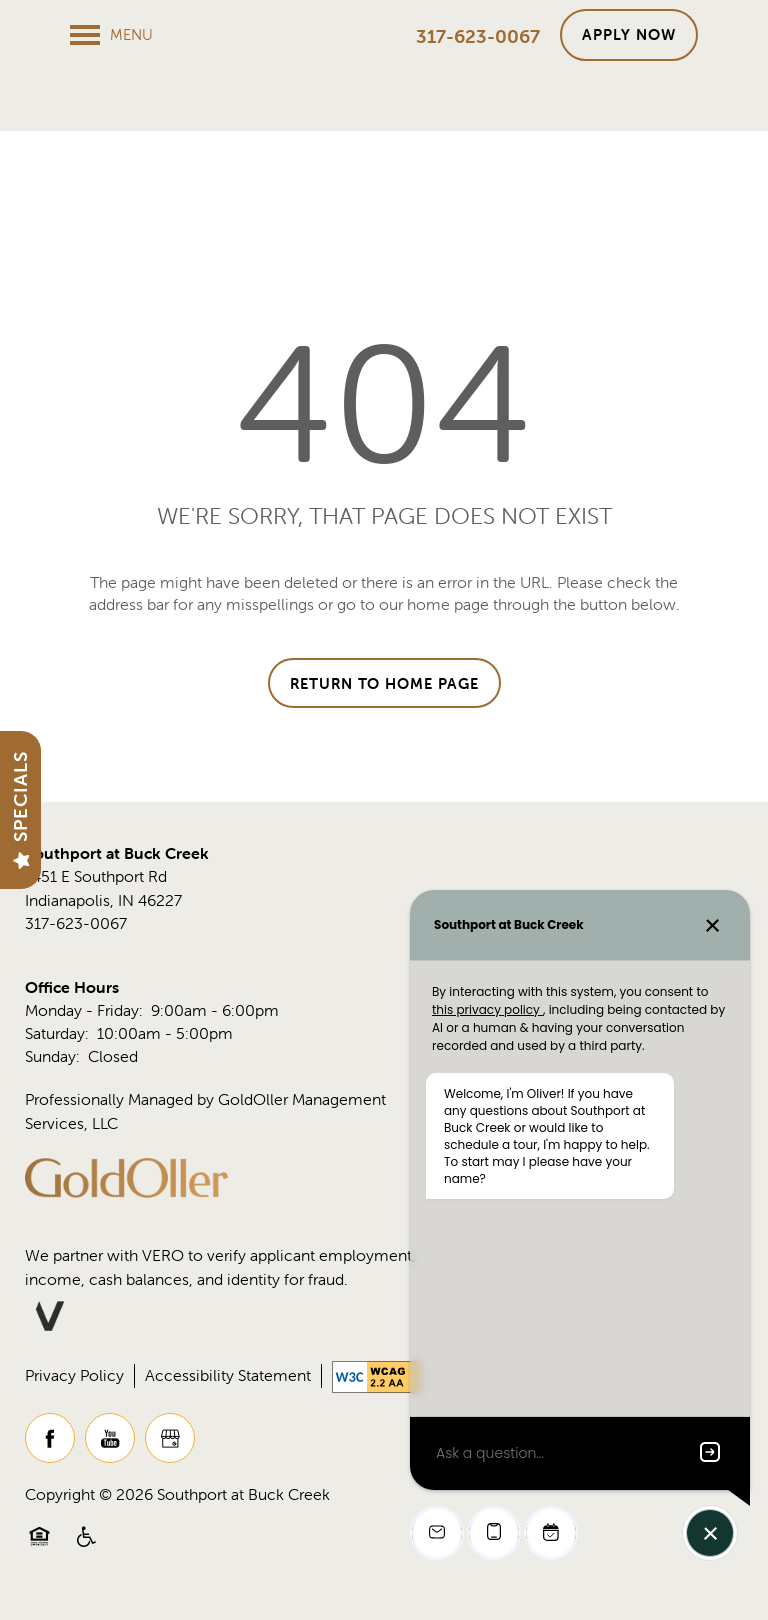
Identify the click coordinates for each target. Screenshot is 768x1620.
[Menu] (111, 35)
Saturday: (57, 1045)
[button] (629, 35)
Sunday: (52, 1068)
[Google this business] (170, 1449)
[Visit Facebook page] (50, 1449)
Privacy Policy (74, 1386)
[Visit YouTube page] (110, 1449)
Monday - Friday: (84, 1021)
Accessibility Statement (228, 1386)
